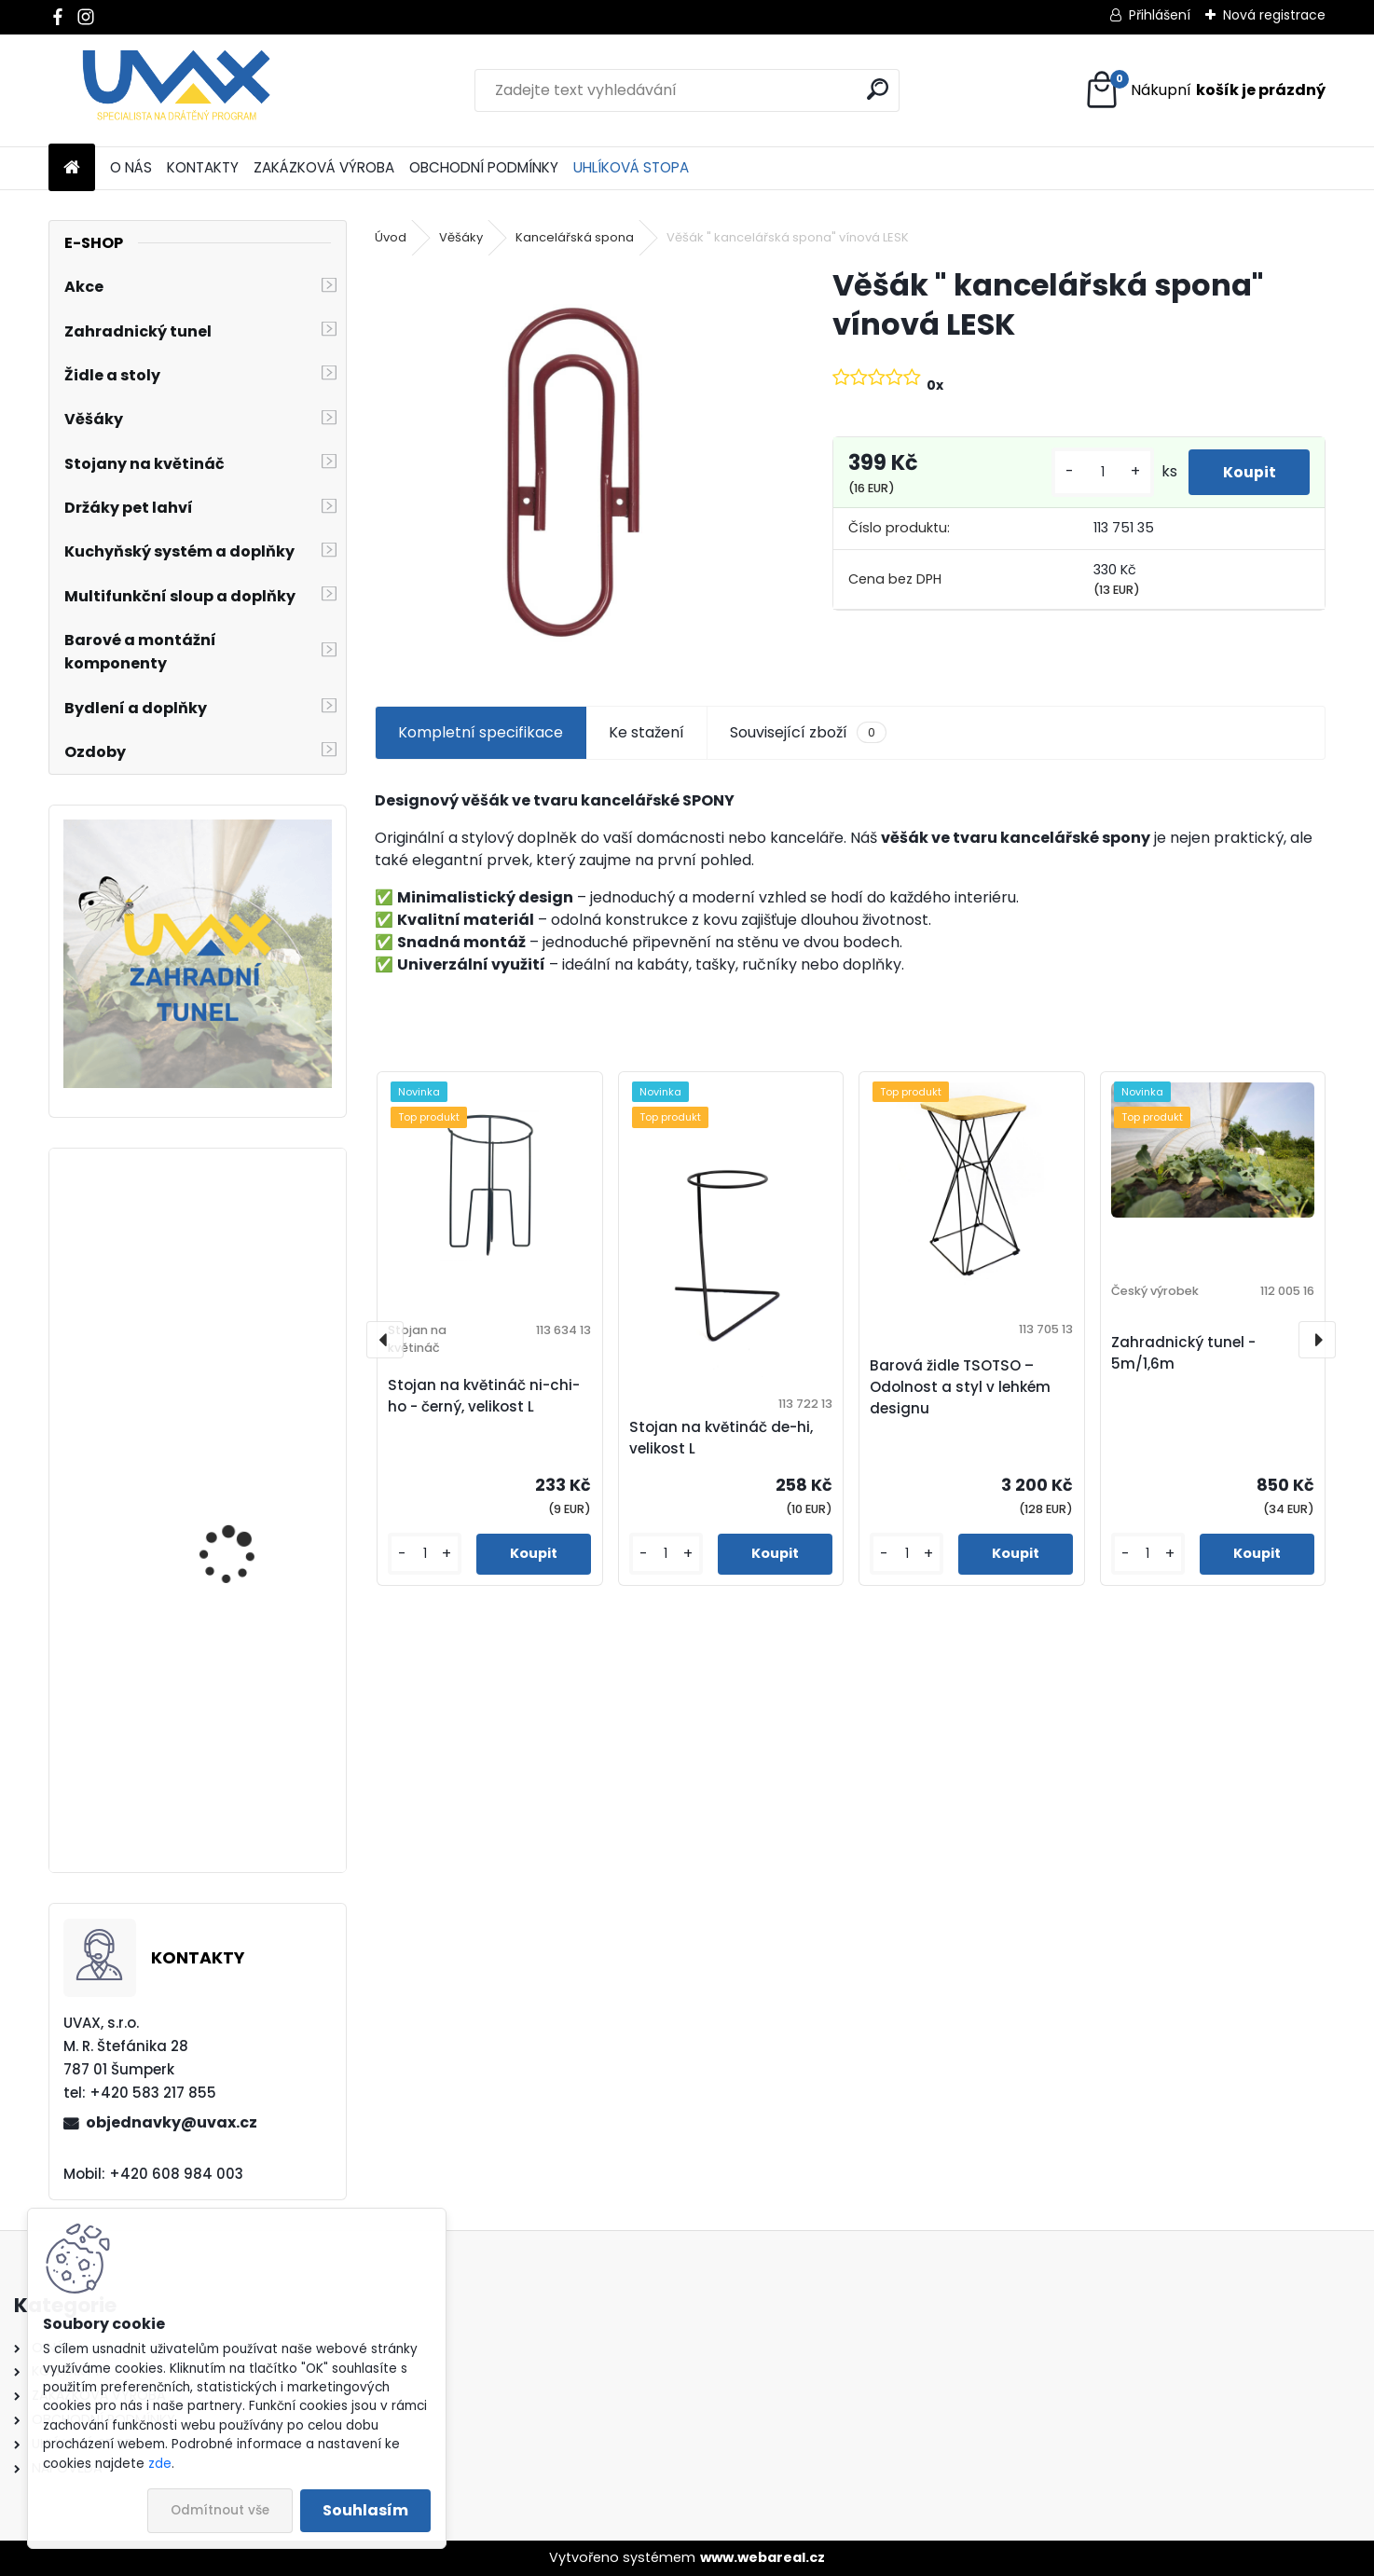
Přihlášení (1159, 15)
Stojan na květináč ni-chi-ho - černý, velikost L (484, 1395)
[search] (877, 89)
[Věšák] (574, 465)
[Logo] (176, 90)
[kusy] (1096, 472)
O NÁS (131, 167)
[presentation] (385, 1339)
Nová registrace (1274, 15)
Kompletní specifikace (480, 732)
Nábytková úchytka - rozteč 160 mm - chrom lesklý (247, 1553)
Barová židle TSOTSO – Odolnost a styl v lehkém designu (960, 1387)
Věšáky (461, 237)
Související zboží (808, 733)
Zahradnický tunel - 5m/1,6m (1183, 1352)
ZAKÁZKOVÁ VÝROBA (324, 167)
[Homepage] (71, 168)
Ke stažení (646, 732)
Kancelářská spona (574, 237)
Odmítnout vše (220, 2510)
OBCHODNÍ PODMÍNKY (483, 167)
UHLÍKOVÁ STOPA (631, 167)
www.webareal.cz (762, 2557)
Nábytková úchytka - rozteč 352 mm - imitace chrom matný (251, 1780)
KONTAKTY (203, 167)
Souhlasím (365, 2510)
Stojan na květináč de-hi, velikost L (721, 1437)
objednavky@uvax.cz (171, 2122)
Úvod (390, 237)
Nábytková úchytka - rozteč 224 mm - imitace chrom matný (252, 1327)
